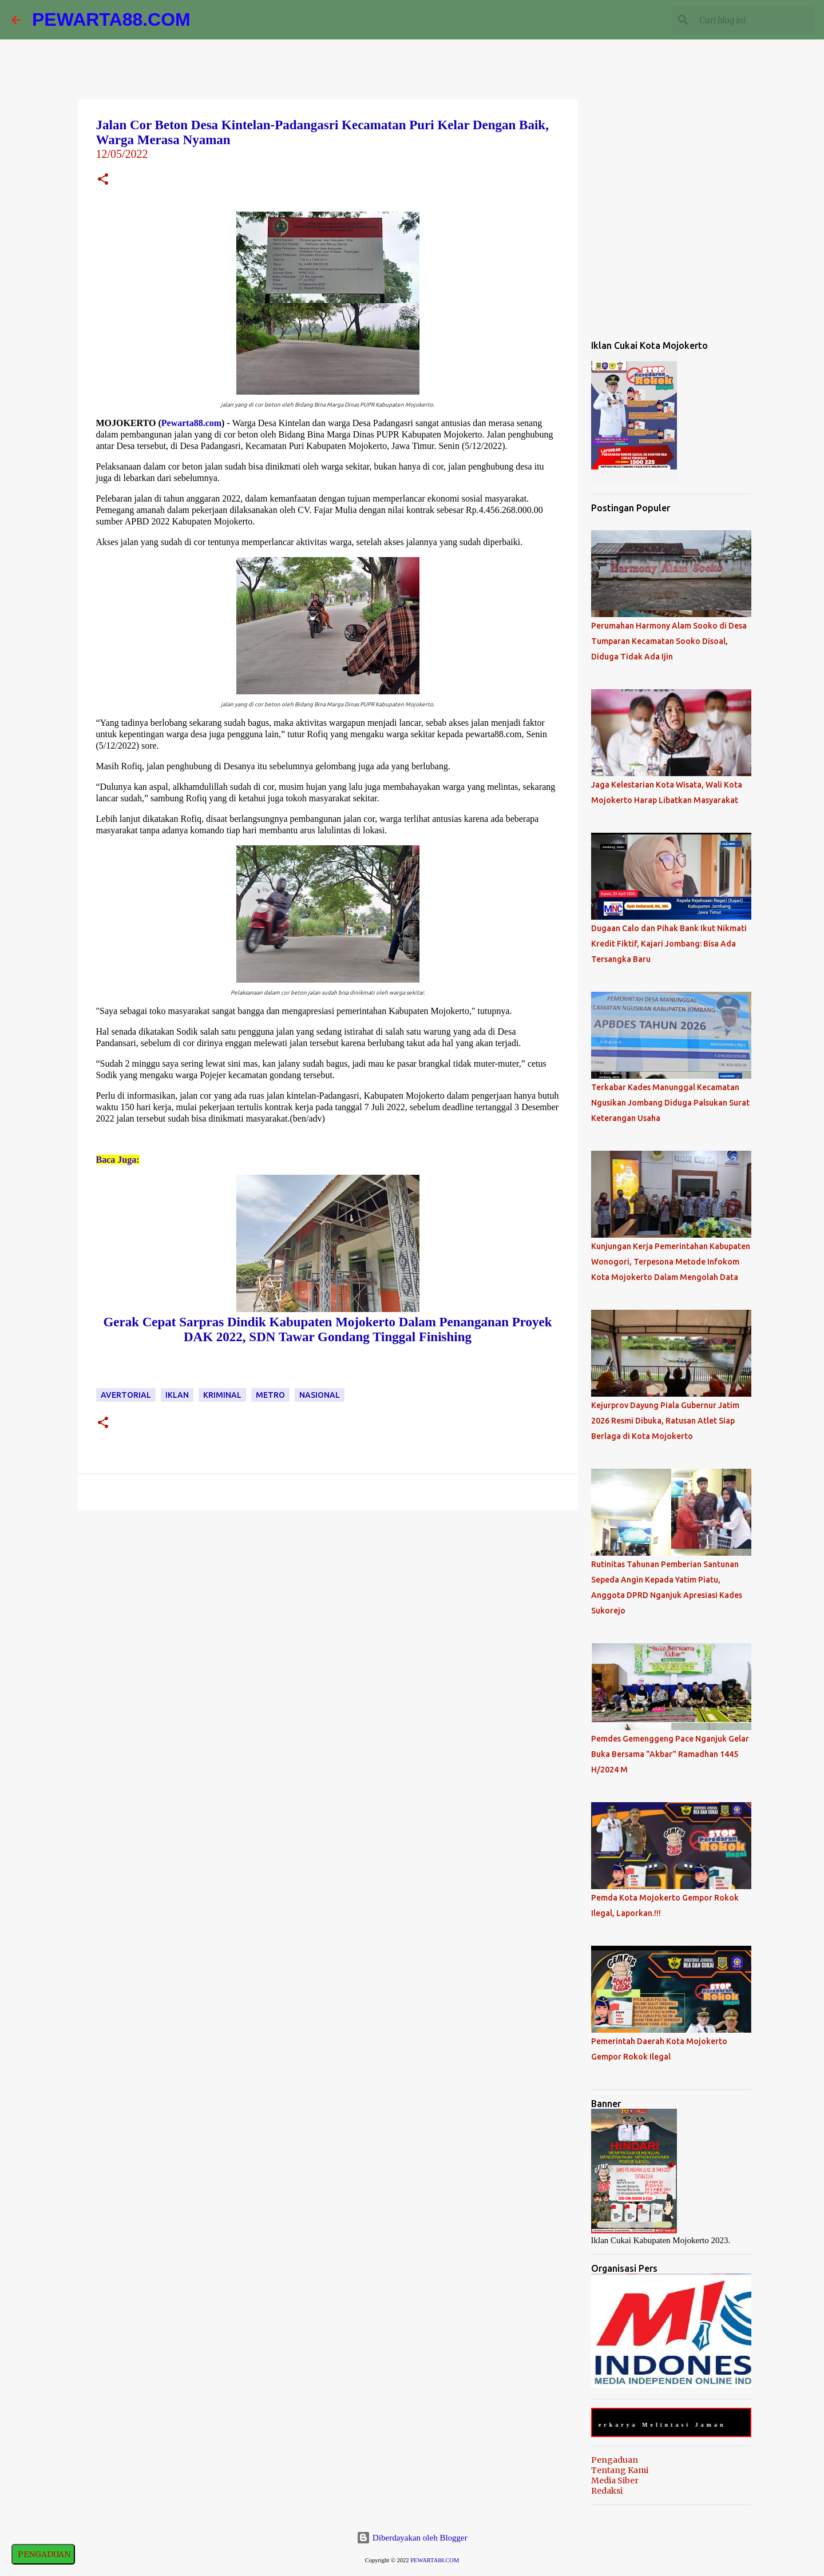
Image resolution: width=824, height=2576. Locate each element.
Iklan (177, 1395)
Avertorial (126, 1395)
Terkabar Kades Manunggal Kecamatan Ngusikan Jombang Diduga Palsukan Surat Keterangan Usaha (670, 1103)
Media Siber (615, 2480)
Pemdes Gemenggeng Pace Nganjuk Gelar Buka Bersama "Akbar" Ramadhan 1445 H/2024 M (670, 1754)
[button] (103, 180)
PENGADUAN (43, 2554)
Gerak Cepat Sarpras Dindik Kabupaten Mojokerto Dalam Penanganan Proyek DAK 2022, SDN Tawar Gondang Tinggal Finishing (327, 1329)
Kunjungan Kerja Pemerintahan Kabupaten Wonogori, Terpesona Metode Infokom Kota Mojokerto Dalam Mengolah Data (670, 1262)
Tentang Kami (619, 2470)
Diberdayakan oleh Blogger (412, 2537)
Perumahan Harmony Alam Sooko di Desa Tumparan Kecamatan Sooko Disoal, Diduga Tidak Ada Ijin (669, 641)
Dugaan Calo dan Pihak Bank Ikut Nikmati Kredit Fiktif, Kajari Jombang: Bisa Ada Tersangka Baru (669, 944)
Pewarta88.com (191, 423)
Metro (270, 1395)
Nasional (319, 1395)
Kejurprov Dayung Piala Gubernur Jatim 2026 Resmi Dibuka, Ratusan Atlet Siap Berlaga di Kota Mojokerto (665, 1421)
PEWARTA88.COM (111, 19)
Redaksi (607, 2491)
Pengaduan (614, 2460)
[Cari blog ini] (755, 20)
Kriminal (222, 1395)
